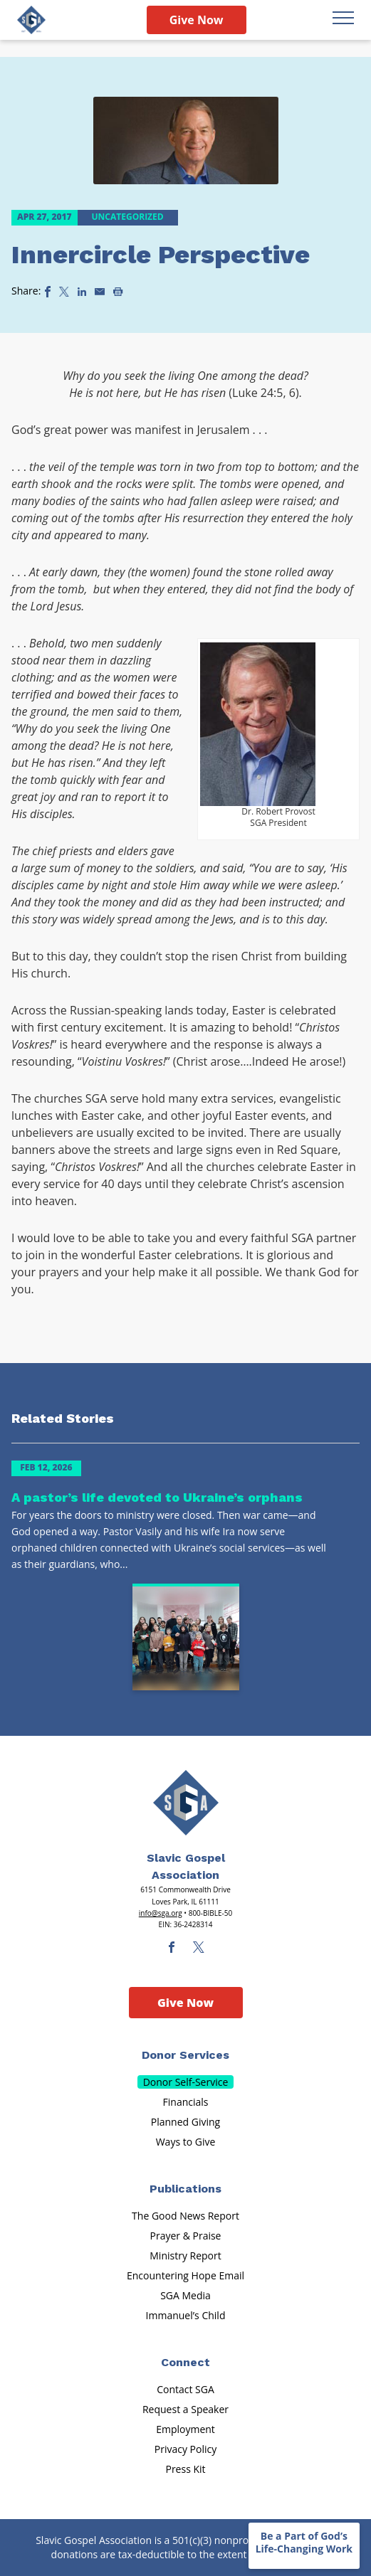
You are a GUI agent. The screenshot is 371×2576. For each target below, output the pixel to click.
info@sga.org (160, 1913)
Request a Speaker (185, 2409)
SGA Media (185, 2295)
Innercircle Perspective (160, 255)
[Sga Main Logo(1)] (186, 1802)
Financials (186, 2102)
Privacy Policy (185, 2449)
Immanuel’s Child (186, 2315)
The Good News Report (185, 2215)
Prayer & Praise (185, 2235)
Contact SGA (185, 2389)
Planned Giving (185, 2122)
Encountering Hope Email (185, 2275)
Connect (185, 2362)
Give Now (196, 20)
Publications (185, 2188)
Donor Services (185, 2055)
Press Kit (185, 2469)
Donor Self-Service (186, 2082)
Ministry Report (185, 2255)
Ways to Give (186, 2141)
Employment (185, 2429)
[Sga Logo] (31, 20)
